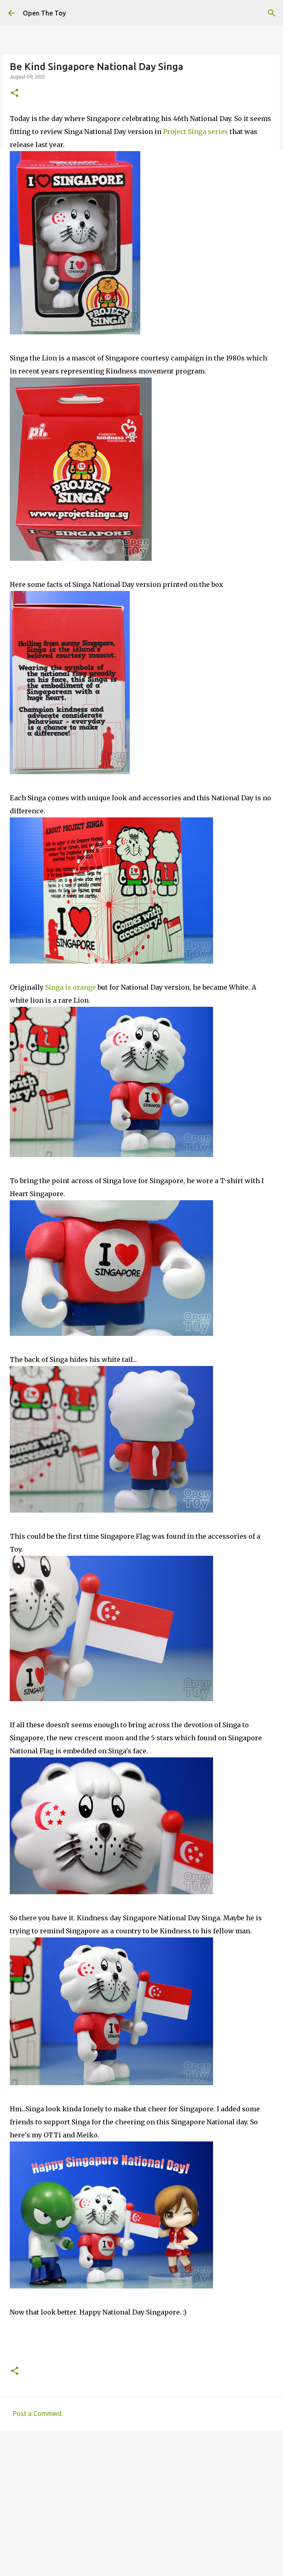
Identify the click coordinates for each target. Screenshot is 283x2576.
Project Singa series (195, 131)
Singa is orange (70, 987)
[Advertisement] (141, 2499)
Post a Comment (37, 2413)
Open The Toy (44, 13)
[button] (15, 93)
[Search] (271, 13)
